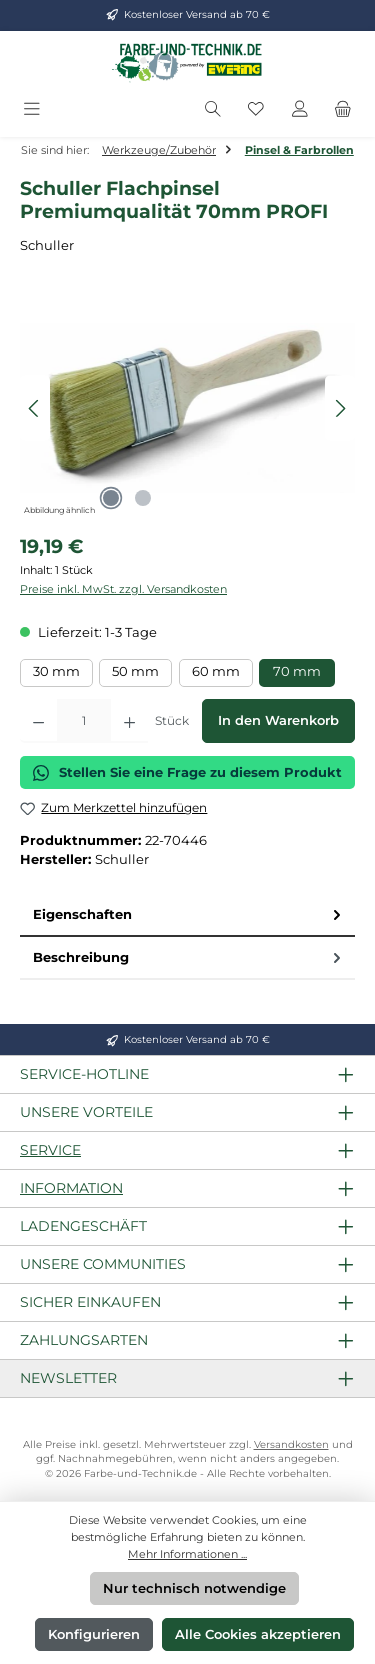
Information (71, 1188)
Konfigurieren (94, 1634)
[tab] (187, 915)
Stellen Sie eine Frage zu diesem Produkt (187, 773)
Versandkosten (291, 1444)
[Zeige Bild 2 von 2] (143, 498)
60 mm (216, 671)
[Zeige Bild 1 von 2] (111, 498)
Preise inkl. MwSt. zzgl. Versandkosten (123, 589)
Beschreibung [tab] (189, 957)
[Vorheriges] (35, 408)
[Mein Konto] (300, 109)
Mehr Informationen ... (187, 1554)
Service (50, 1150)
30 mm (56, 671)
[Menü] (32, 109)
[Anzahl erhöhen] (129, 721)
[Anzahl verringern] (38, 721)
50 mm (135, 671)
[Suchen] (213, 109)
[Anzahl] (84, 721)
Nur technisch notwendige (194, 1588)
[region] (187, 408)
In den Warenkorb (278, 720)
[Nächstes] (340, 408)
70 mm (297, 671)
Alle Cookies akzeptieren (258, 1634)
